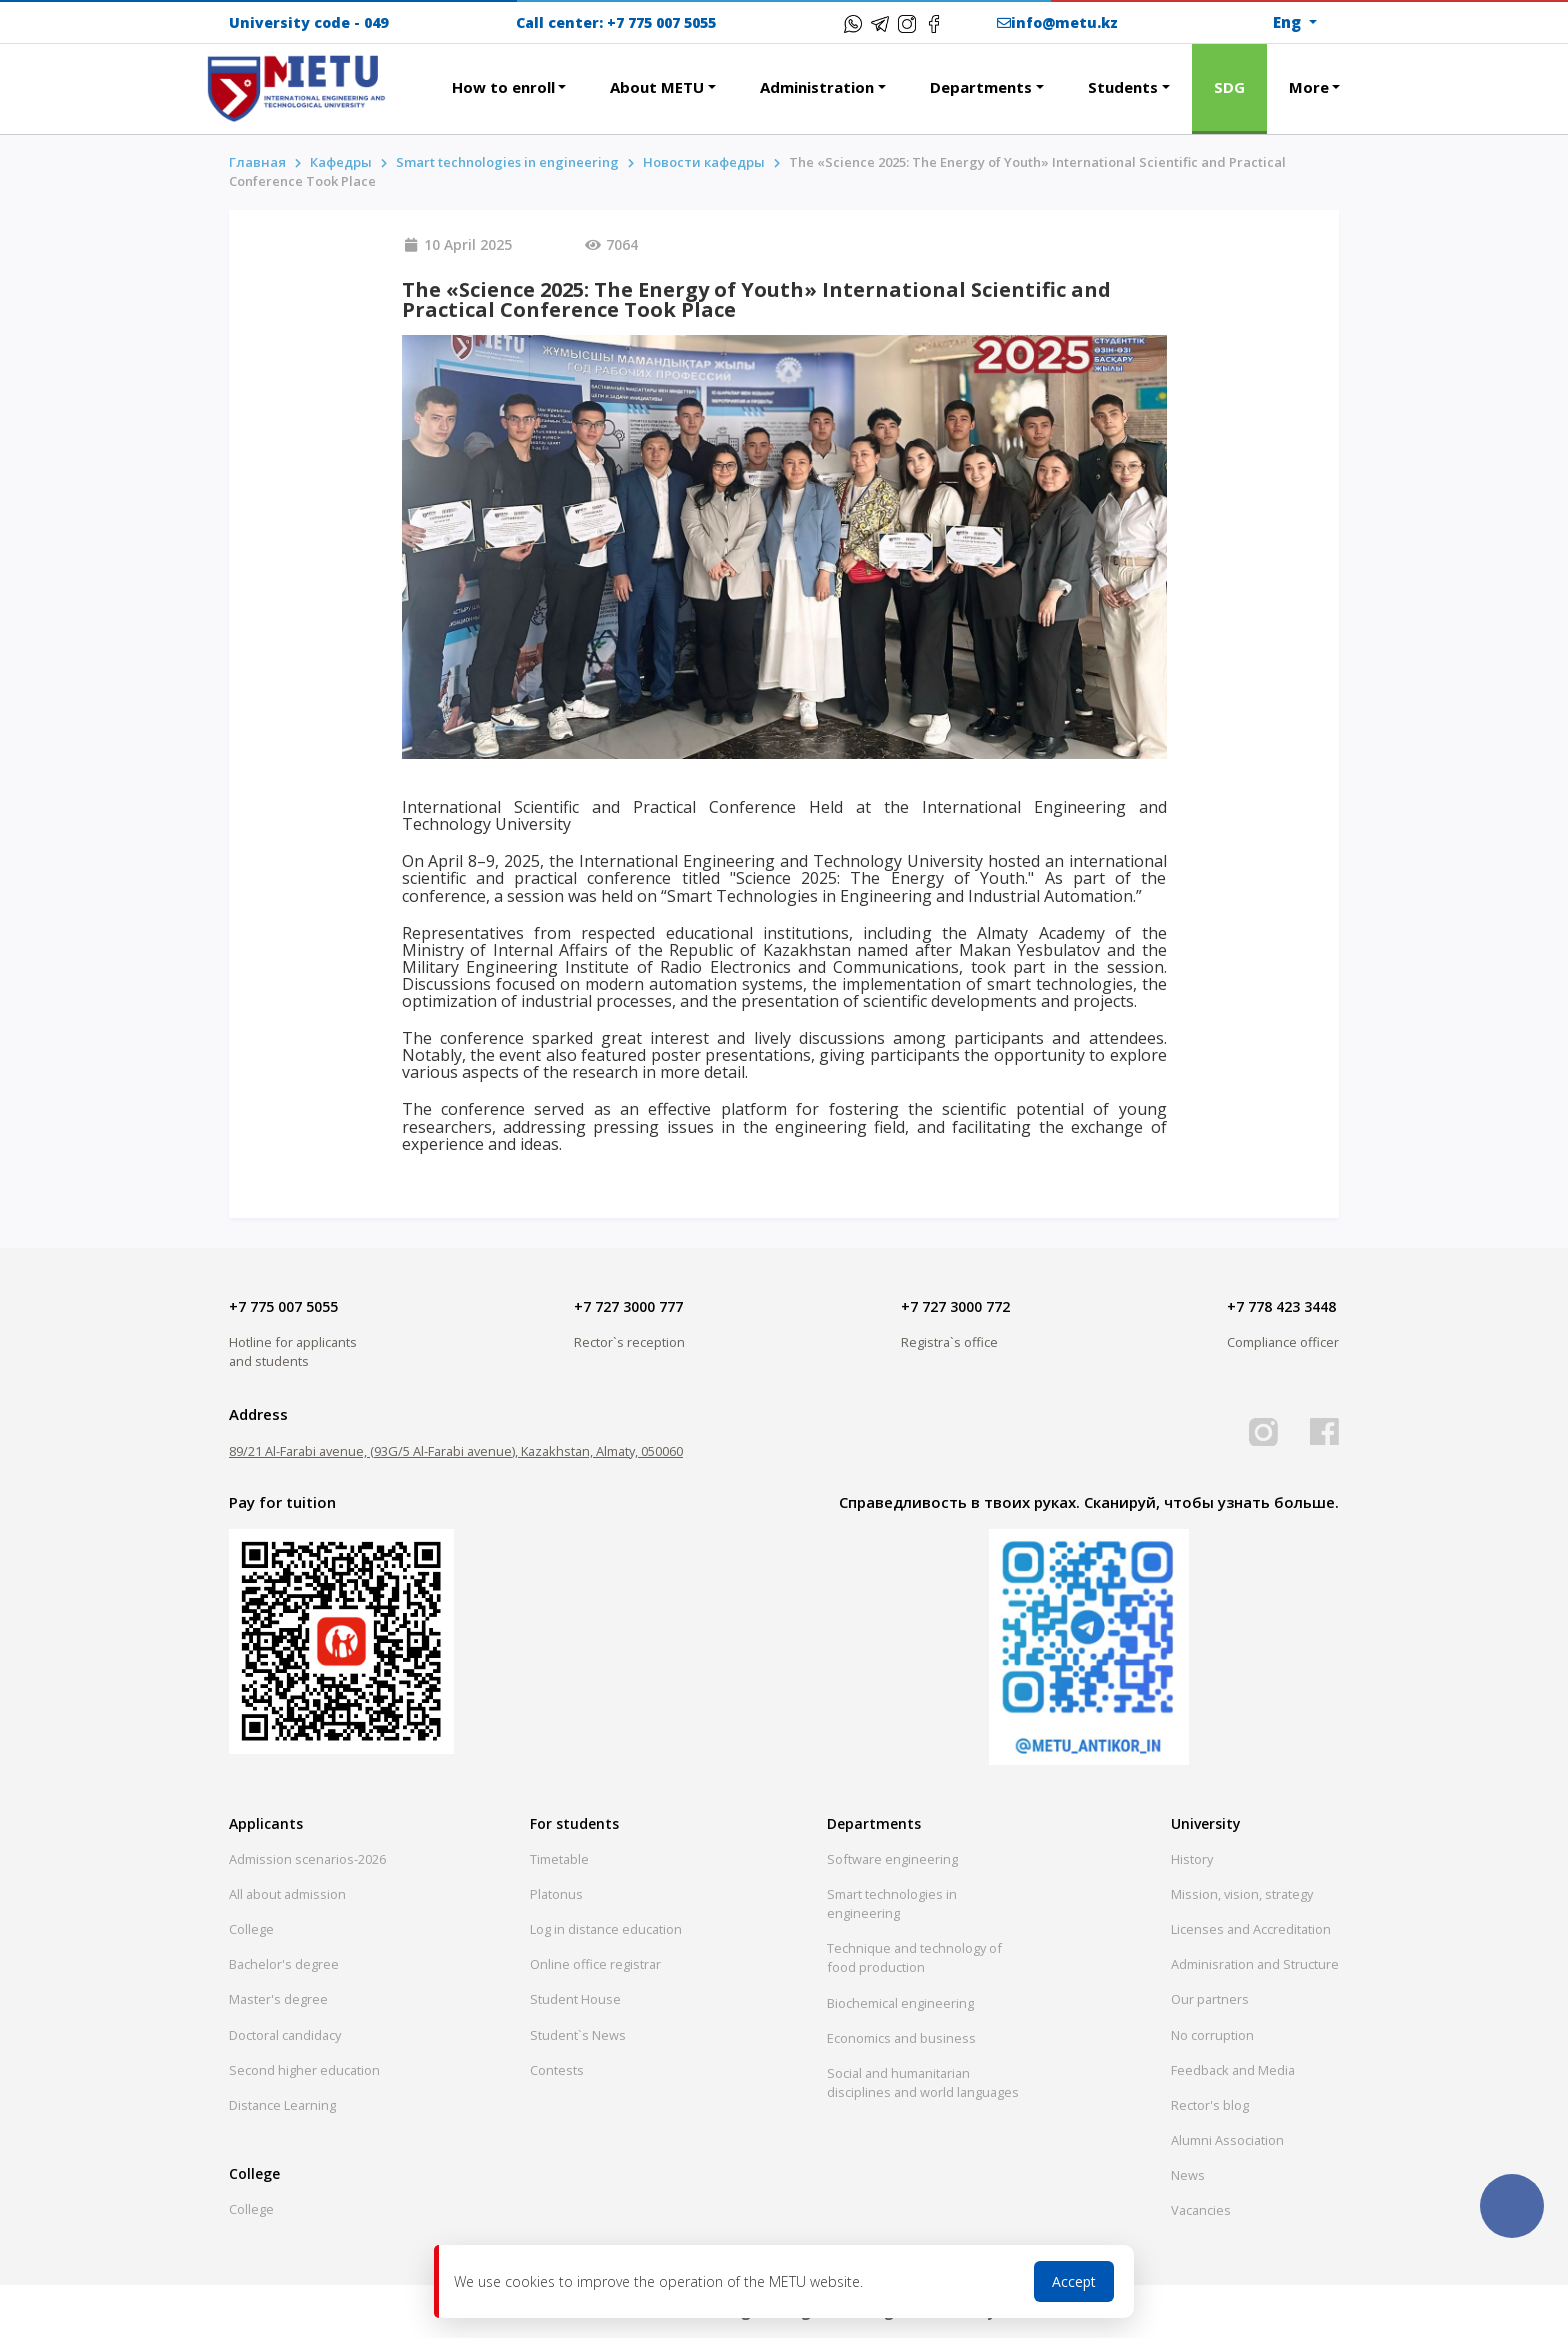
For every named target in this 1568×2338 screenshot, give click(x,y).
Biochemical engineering (900, 2003)
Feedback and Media (1233, 2070)
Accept (1074, 2281)
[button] (408, 76)
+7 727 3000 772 (955, 1306)
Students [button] (1123, 87)
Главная (257, 162)
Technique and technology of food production (914, 1957)
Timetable (559, 1859)
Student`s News (578, 2035)
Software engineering (892, 1859)
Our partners (1210, 1999)
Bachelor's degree (284, 1964)
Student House (575, 1999)
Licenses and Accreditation (1251, 1929)
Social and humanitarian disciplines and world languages (923, 2082)
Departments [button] (981, 87)
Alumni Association (1227, 2140)
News (1188, 2175)
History (1192, 1859)
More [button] (1309, 87)
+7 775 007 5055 (661, 22)
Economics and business (901, 2038)
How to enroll (503, 87)
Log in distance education (606, 1929)
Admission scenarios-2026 (307, 1859)
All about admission (287, 1894)
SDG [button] (1229, 87)
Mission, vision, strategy (1242, 1894)
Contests (557, 2070)
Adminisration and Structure (1255, 1964)
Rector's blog (1210, 2105)
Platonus (556, 1894)
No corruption (1212, 2035)
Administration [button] (817, 87)
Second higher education (304, 2070)
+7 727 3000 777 (628, 1306)
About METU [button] (657, 87)
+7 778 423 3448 (1281, 1306)
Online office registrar (595, 1964)
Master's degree (278, 1999)
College (251, 1929)
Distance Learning (282, 2105)
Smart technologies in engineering (507, 162)
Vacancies (1201, 2210)
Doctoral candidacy (285, 2035)
